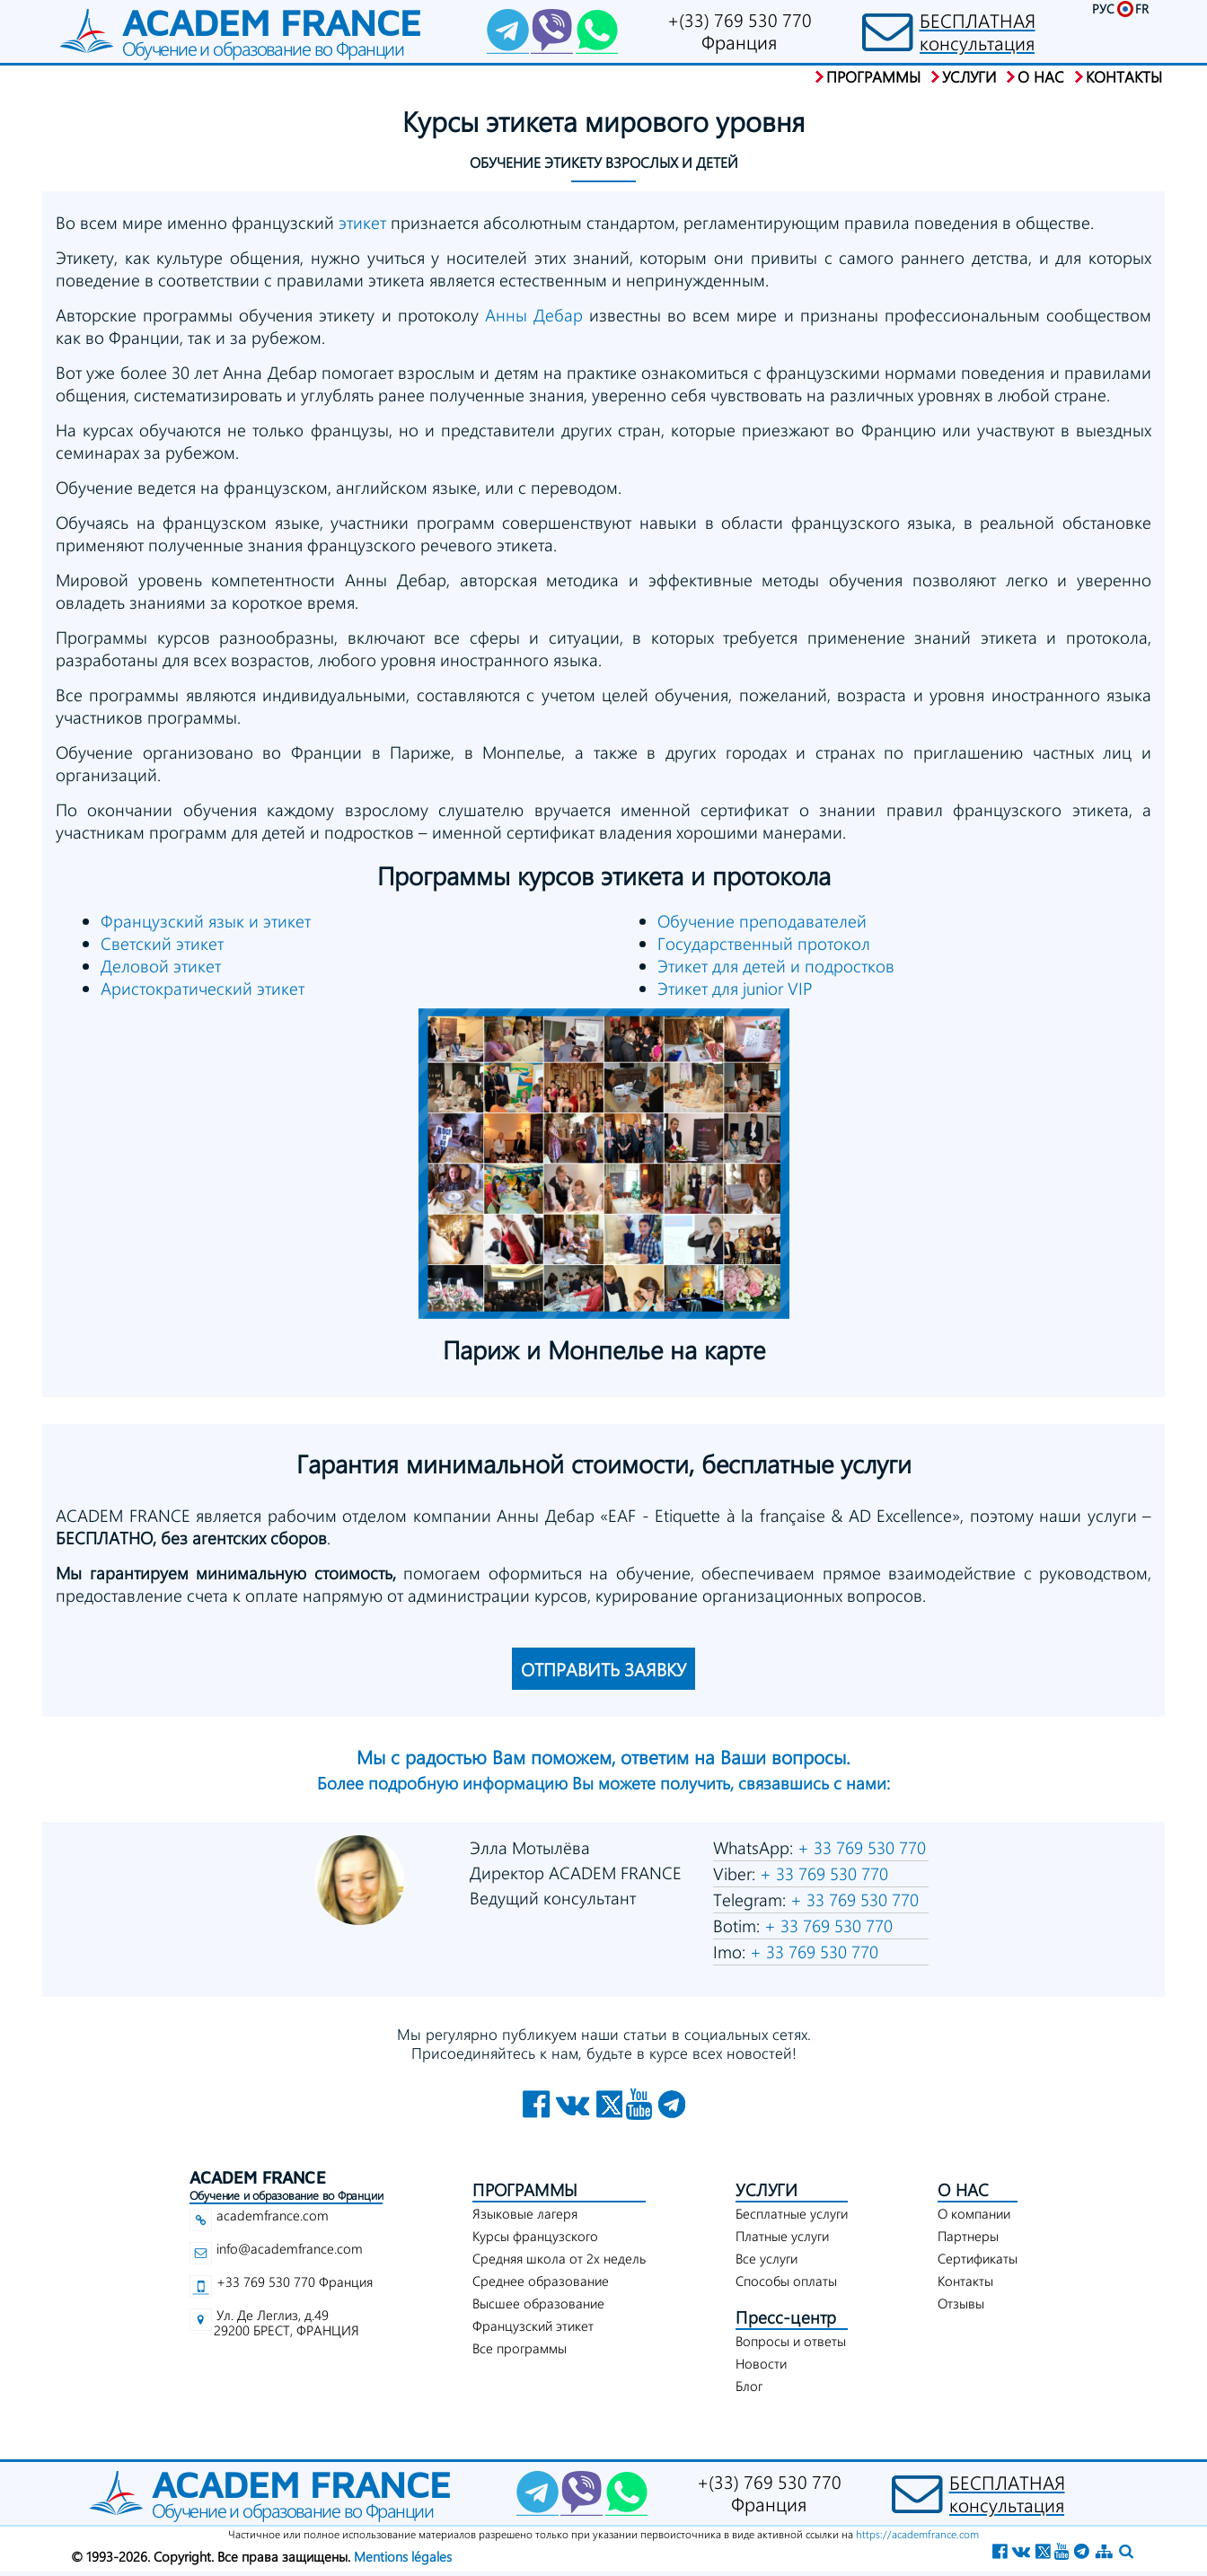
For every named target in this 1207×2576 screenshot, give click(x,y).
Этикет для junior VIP (734, 988)
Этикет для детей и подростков (775, 965)
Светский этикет (162, 943)
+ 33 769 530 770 (859, 1847)
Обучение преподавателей (762, 921)
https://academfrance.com (917, 2534)
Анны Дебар (534, 314)
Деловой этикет (161, 965)
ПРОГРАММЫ (524, 2189)
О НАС (963, 2189)
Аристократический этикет (202, 988)
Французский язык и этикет (206, 921)
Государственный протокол (763, 943)
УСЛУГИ (766, 2189)
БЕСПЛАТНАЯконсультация (977, 31)
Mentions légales (403, 2556)
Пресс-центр (786, 2317)
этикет (362, 222)
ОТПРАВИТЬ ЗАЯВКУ (603, 1669)
